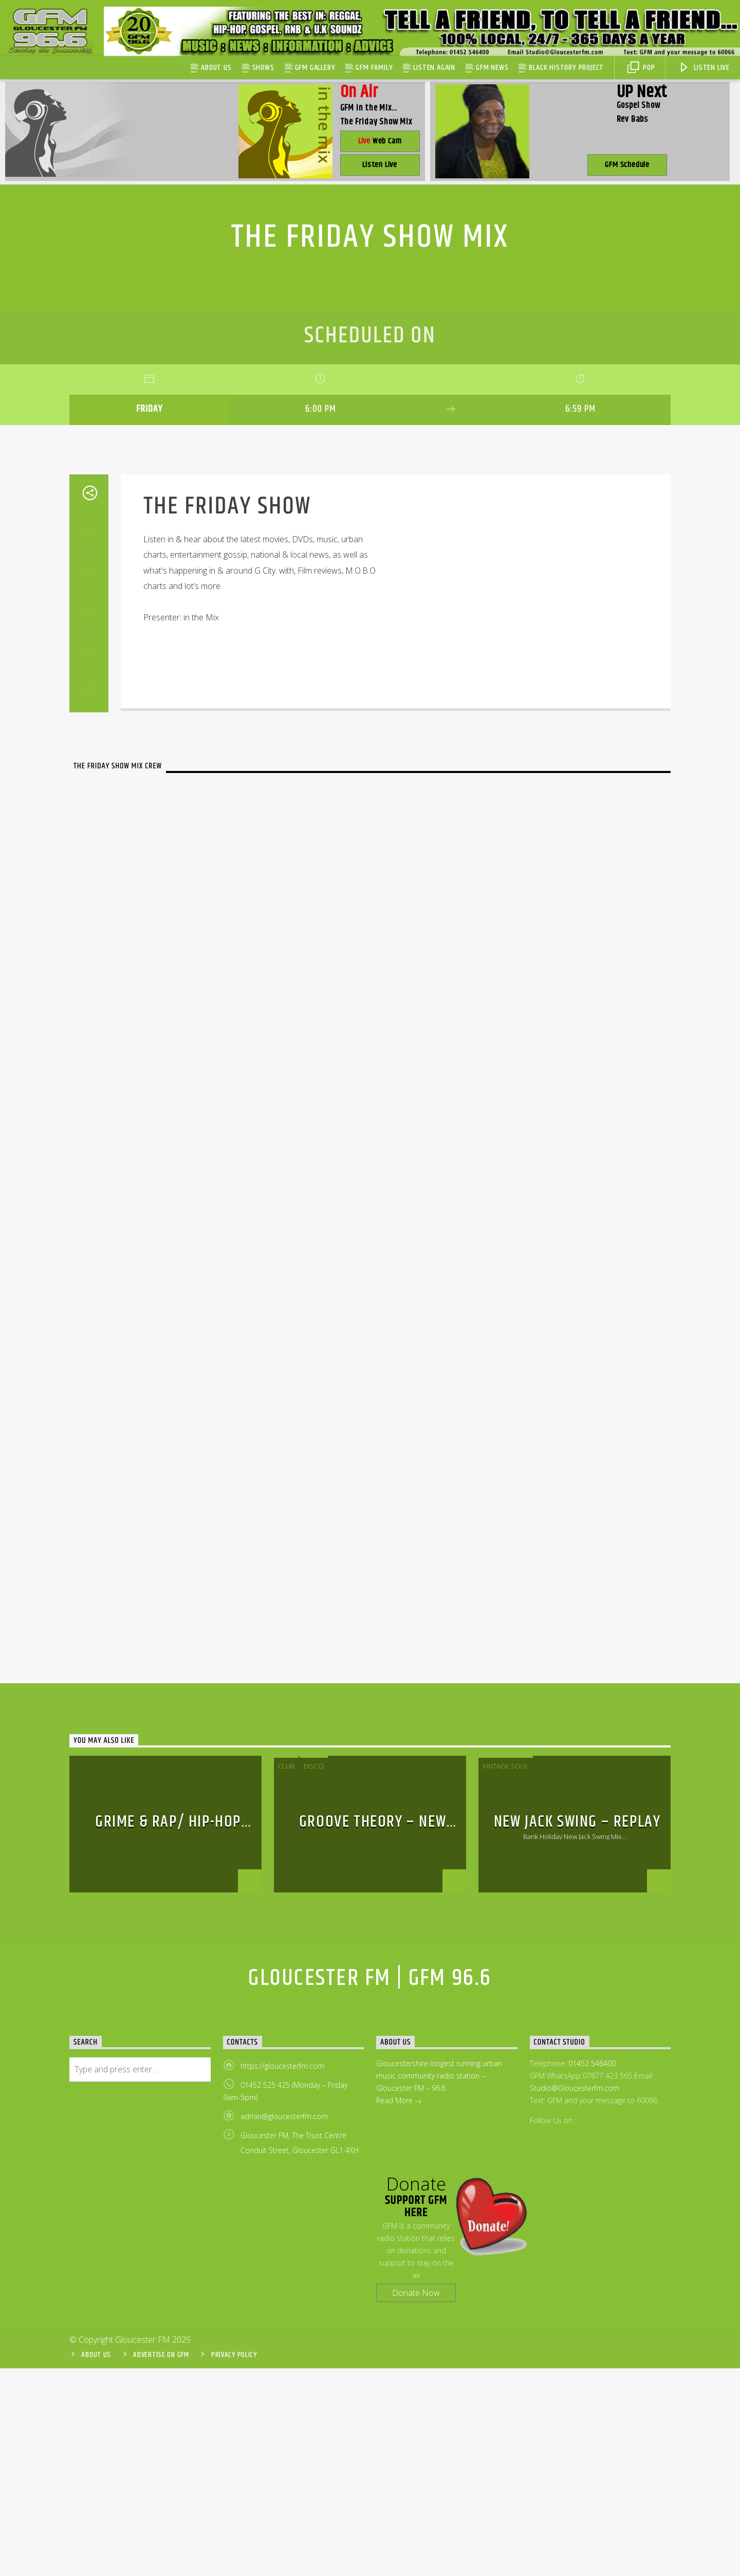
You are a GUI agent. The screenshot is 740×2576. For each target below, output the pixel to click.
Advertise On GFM (161, 2562)
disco (314, 1973)
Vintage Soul (506, 1973)
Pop (641, 67)
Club (286, 1973)
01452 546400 (592, 2271)
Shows (263, 67)
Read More (399, 2309)
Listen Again (434, 67)
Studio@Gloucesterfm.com (574, 2296)
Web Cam (380, 141)
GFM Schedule (627, 164)
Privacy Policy (234, 2562)
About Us (216, 67)
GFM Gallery (315, 67)
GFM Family (374, 67)
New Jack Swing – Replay (577, 2029)
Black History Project (566, 67)
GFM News (492, 67)
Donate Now (416, 2500)
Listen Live (704, 67)
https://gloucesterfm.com (282, 2273)
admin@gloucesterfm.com (284, 2324)
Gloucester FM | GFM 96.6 (369, 2186)
